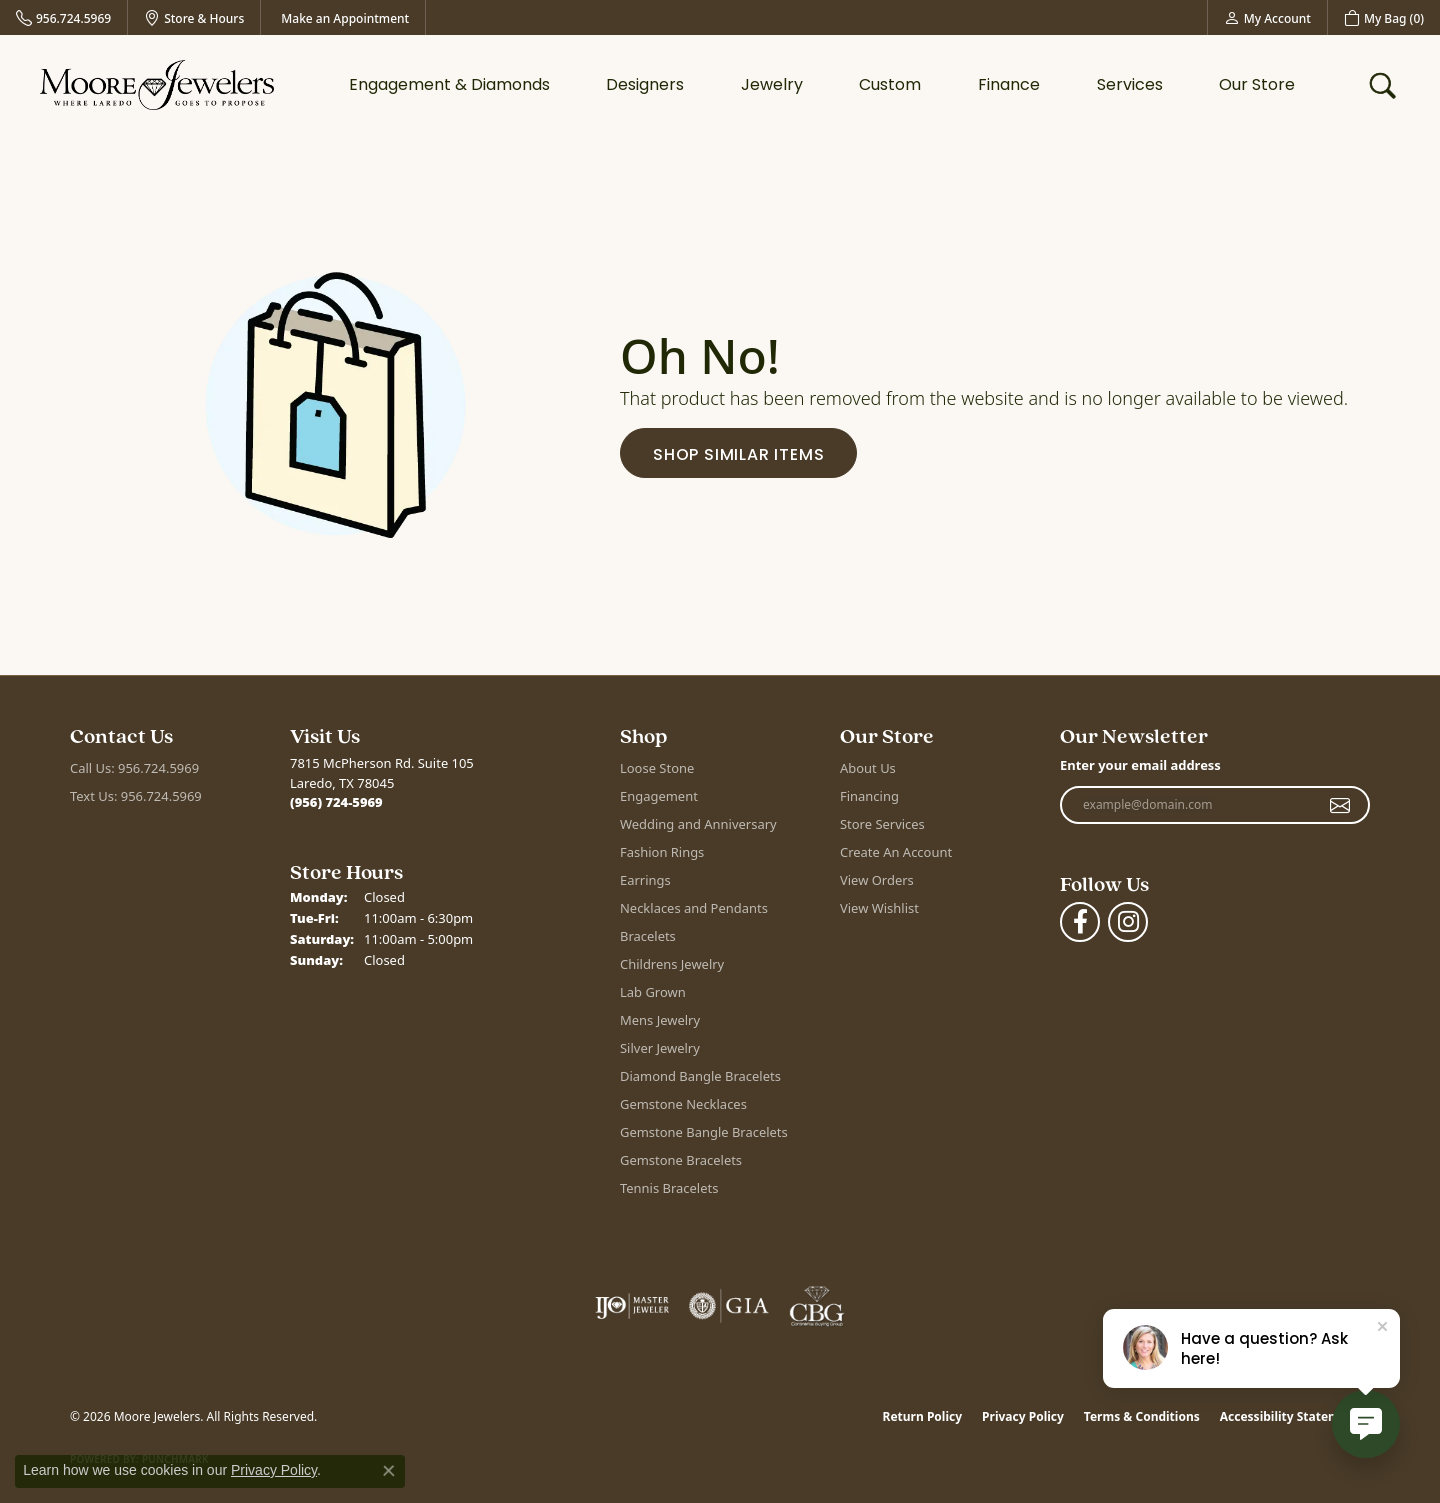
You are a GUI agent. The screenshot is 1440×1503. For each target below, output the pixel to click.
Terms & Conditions (1142, 1416)
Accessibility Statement (1290, 1416)
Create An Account (896, 852)
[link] (63, 17)
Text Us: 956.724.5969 (136, 796)
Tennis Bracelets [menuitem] (669, 1188)
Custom (890, 84)
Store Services (882, 824)
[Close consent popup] (389, 1471)
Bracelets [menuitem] (648, 936)
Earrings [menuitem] (645, 880)
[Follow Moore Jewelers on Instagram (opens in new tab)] (1128, 922)
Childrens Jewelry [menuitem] (672, 964)
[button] (1267, 17)
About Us (868, 768)
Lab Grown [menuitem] (653, 992)
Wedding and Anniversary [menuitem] (698, 824)
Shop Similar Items (738, 454)
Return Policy (923, 1416)
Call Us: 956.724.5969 (134, 768)
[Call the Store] (336, 802)
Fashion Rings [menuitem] (662, 852)
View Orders (877, 880)
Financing (869, 796)
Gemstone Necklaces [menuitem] (683, 1104)
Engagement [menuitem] (659, 796)
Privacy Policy (1023, 1416)
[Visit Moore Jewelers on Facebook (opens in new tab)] (1080, 922)
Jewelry (772, 84)
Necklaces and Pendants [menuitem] (694, 908)
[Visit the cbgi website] (817, 1306)
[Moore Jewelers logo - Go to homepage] (157, 85)
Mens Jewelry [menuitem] (660, 1020)
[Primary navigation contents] (822, 85)
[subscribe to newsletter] (1340, 805)
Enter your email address (1140, 765)
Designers (645, 84)
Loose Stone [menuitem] (657, 768)
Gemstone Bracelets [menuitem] (681, 1160)
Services (1130, 84)
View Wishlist (879, 908)
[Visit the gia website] (729, 1306)
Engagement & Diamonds (449, 84)
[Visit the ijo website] (632, 1306)
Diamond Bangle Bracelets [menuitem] (700, 1076)
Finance (1009, 84)
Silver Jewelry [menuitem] (660, 1048)
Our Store (1257, 84)
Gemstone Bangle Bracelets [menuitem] (704, 1132)
